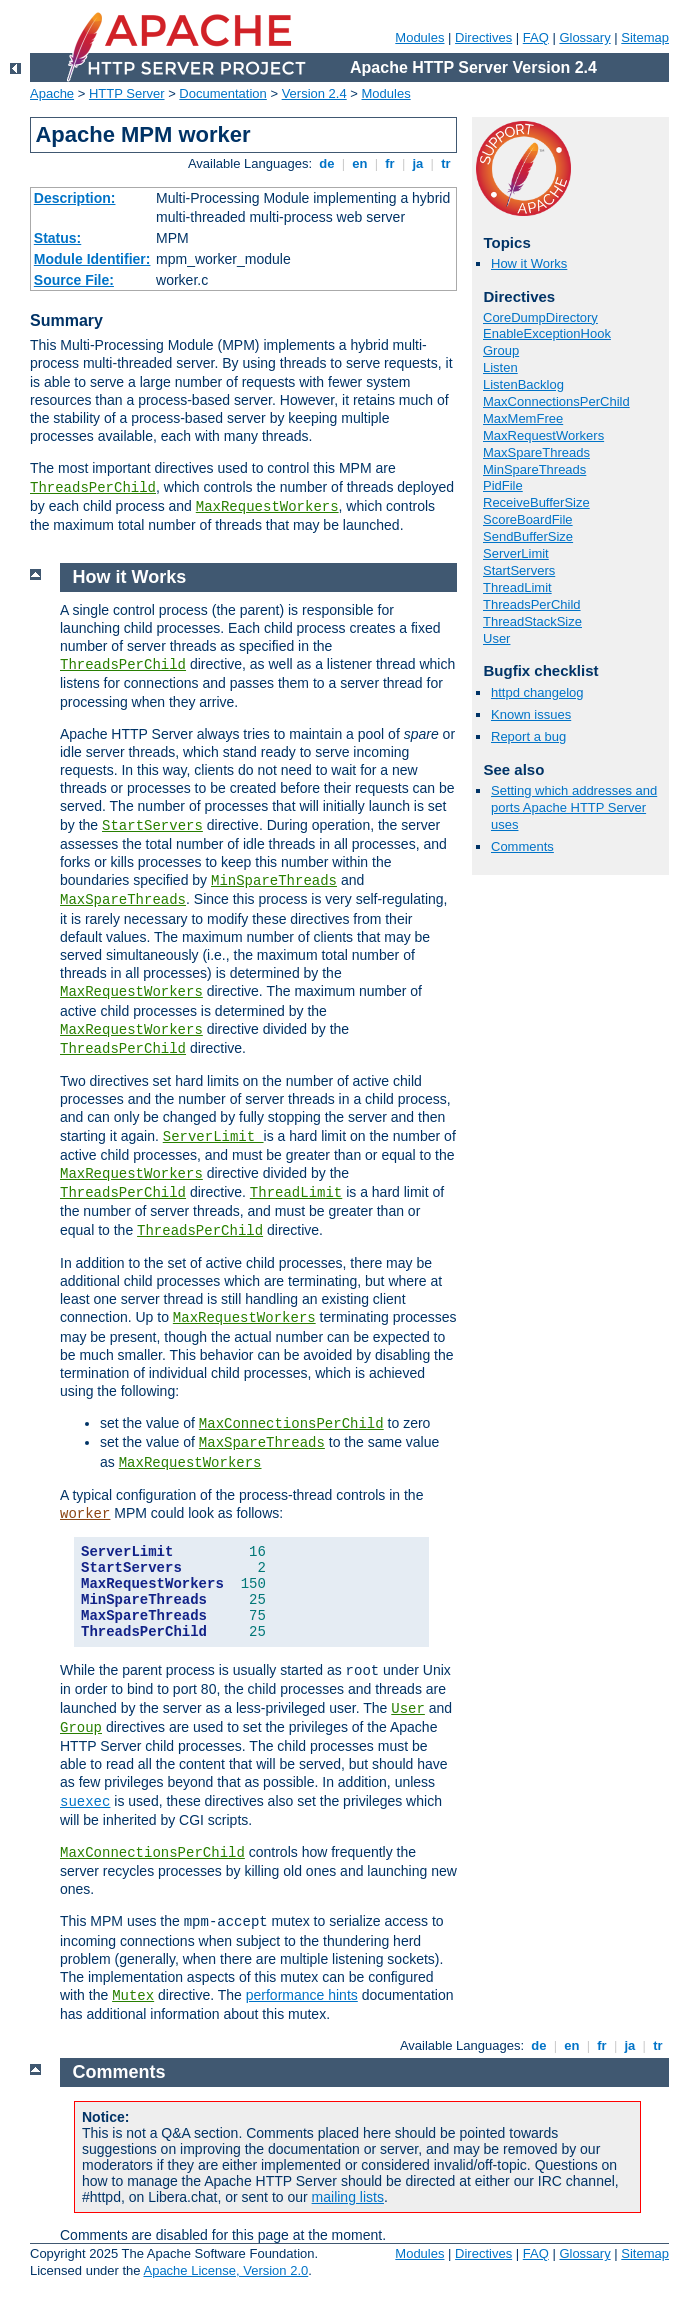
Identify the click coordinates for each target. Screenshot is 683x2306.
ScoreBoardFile (528, 519)
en (360, 163)
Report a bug (528, 736)
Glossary (584, 37)
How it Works (529, 263)
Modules (419, 37)
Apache (52, 93)
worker (85, 1514)
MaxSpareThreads (536, 452)
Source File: (74, 280)
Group (501, 350)
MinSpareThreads (534, 469)
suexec (85, 1802)
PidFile (503, 485)
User (496, 638)
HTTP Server (127, 93)
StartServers (519, 570)
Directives (483, 37)
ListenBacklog (523, 384)
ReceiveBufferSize (536, 502)
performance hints (302, 1995)
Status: (57, 238)
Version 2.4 (314, 93)
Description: (75, 198)
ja (418, 163)
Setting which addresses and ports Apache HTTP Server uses (574, 807)
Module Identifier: (92, 259)
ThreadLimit (517, 587)
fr (390, 163)
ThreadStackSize (532, 621)
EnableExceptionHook (547, 333)
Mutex (133, 1996)
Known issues (531, 714)
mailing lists (348, 2197)
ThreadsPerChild (93, 488)
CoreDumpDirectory (540, 317)
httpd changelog (537, 692)
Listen (500, 367)
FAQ (536, 37)
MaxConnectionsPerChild (556, 401)
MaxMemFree (523, 418)
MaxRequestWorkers (267, 507)
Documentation (222, 93)
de (327, 163)
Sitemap (645, 37)
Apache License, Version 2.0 (225, 2270)
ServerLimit (516, 553)
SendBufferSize (528, 536)
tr (446, 163)
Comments (522, 846)
